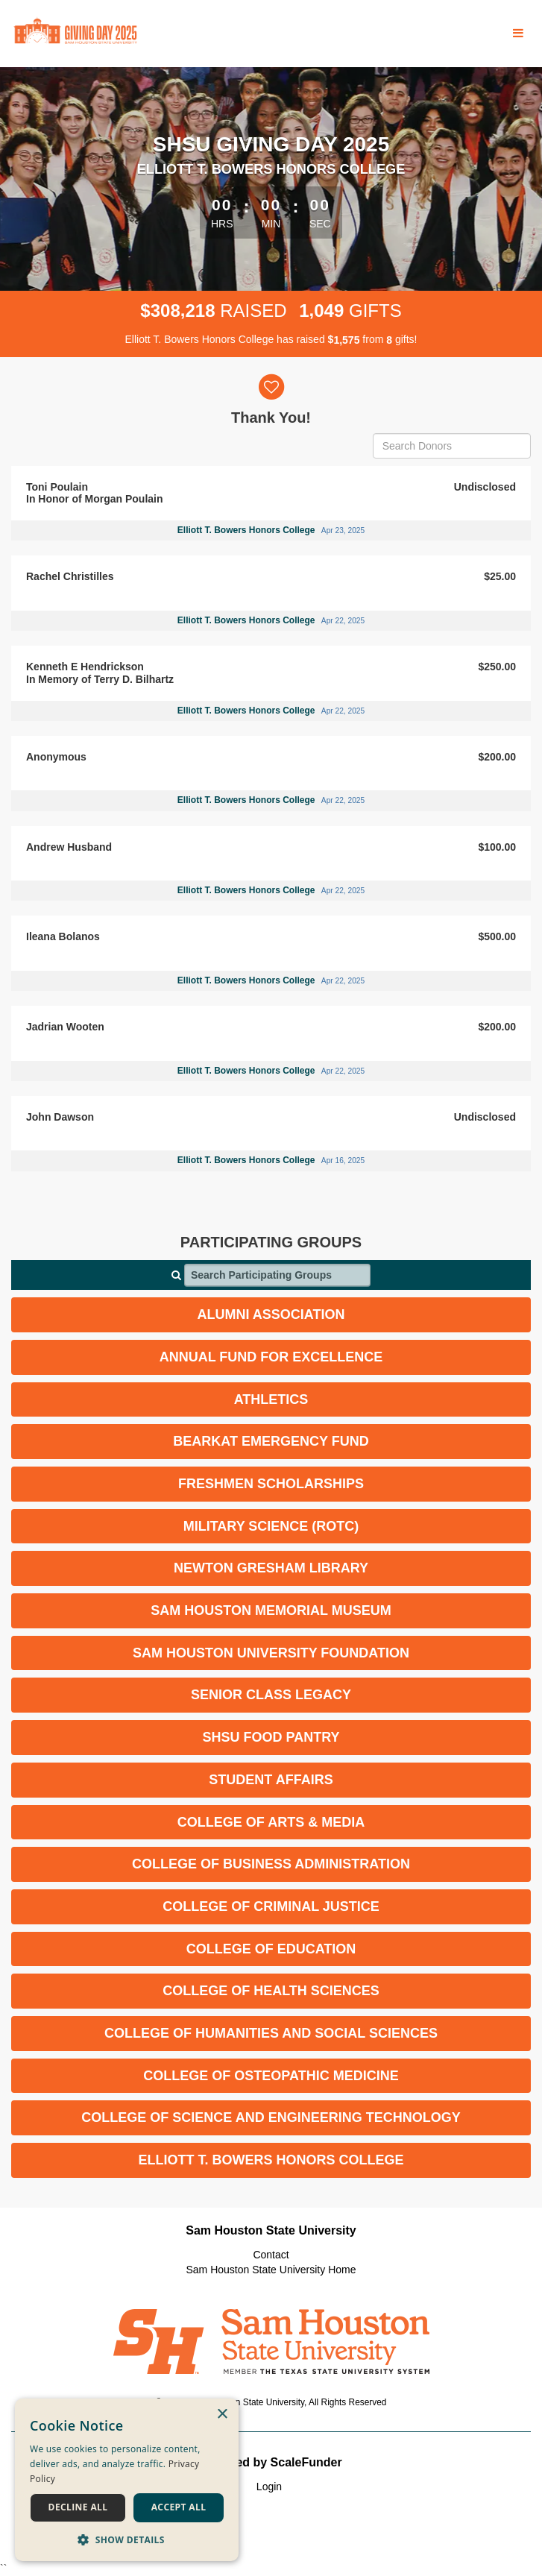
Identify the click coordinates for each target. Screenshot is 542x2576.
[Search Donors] (452, 446)
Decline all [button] (78, 2507)
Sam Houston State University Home (271, 2270)
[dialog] (127, 2480)
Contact (271, 2255)
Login (269, 2486)
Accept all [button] (179, 2507)
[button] (127, 2539)
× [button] (221, 2414)
